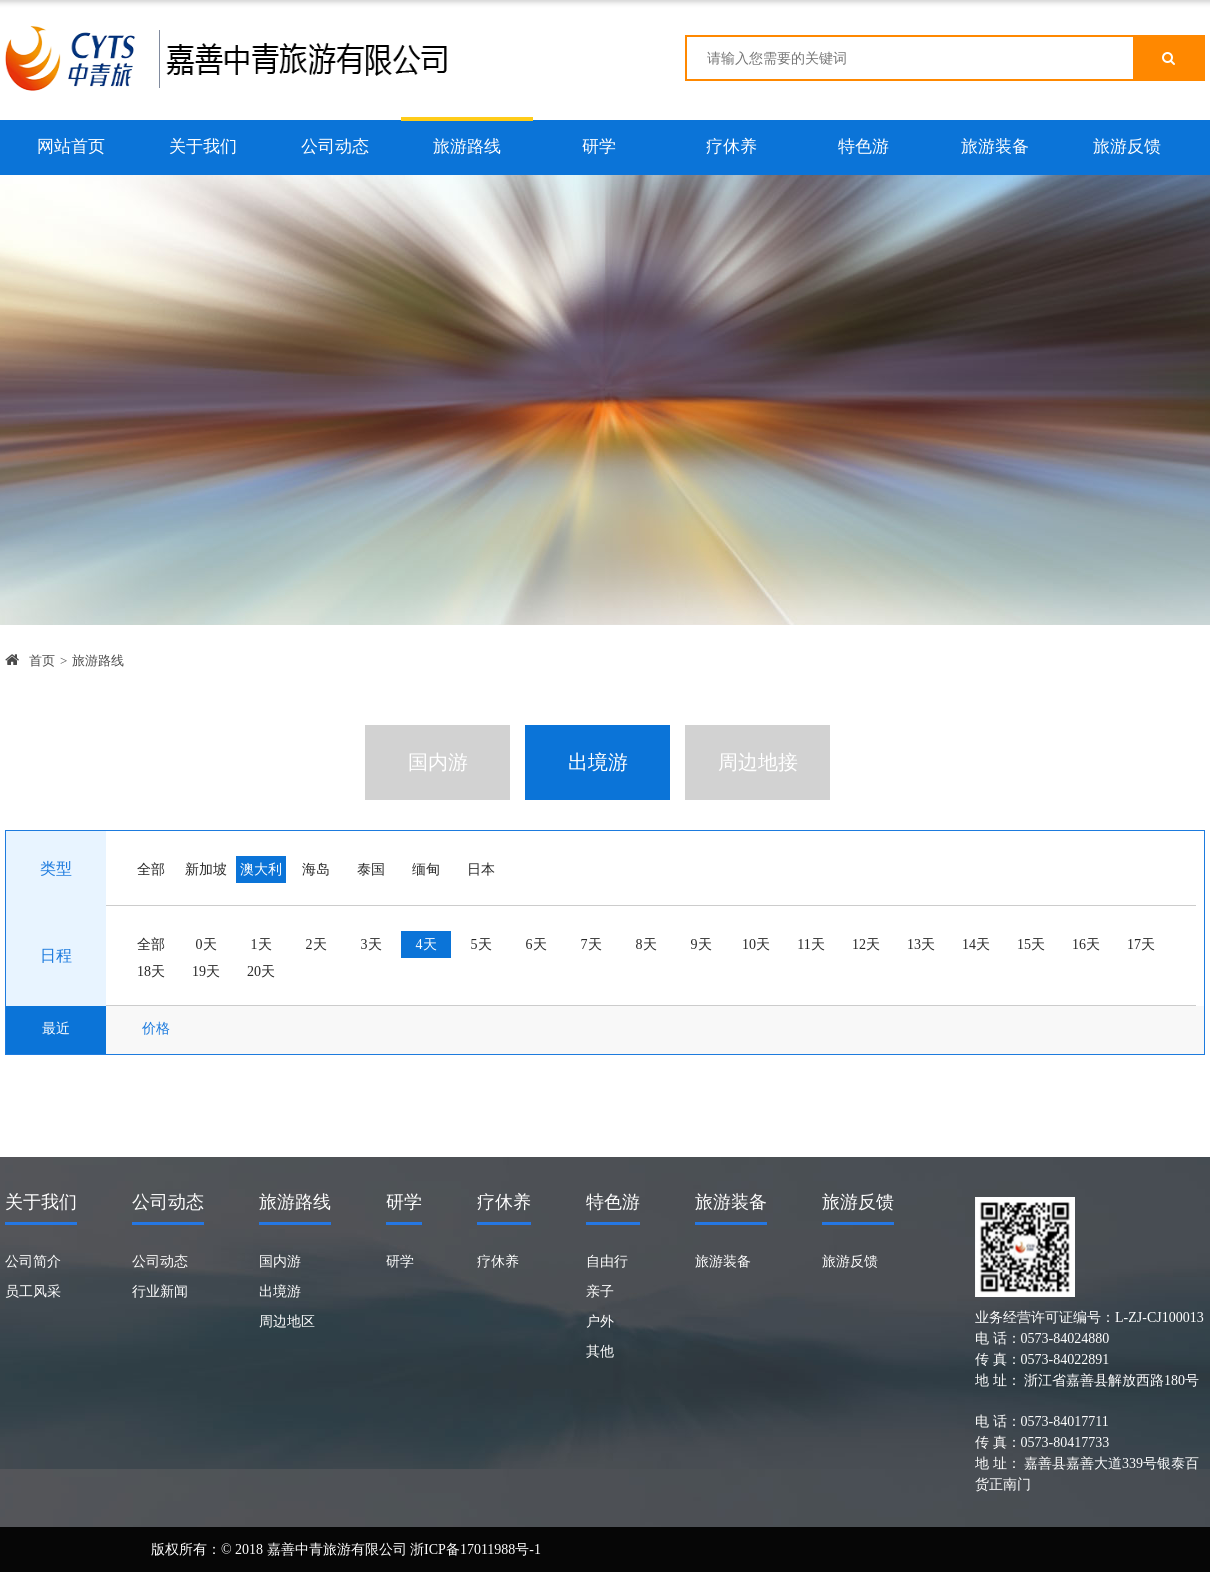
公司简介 (33, 1261)
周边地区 (287, 1321)
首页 (42, 660)
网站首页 (71, 146)
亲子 (600, 1291)
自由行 (607, 1261)
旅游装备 (995, 146)
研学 (599, 146)
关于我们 (203, 146)
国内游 (280, 1261)
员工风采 (33, 1291)
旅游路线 (467, 146)
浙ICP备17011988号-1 (475, 1549)
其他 (600, 1351)
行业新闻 (160, 1291)
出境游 (280, 1291)
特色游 (863, 146)
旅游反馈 (1127, 146)
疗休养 (731, 146)
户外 (600, 1321)
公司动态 (335, 146)
